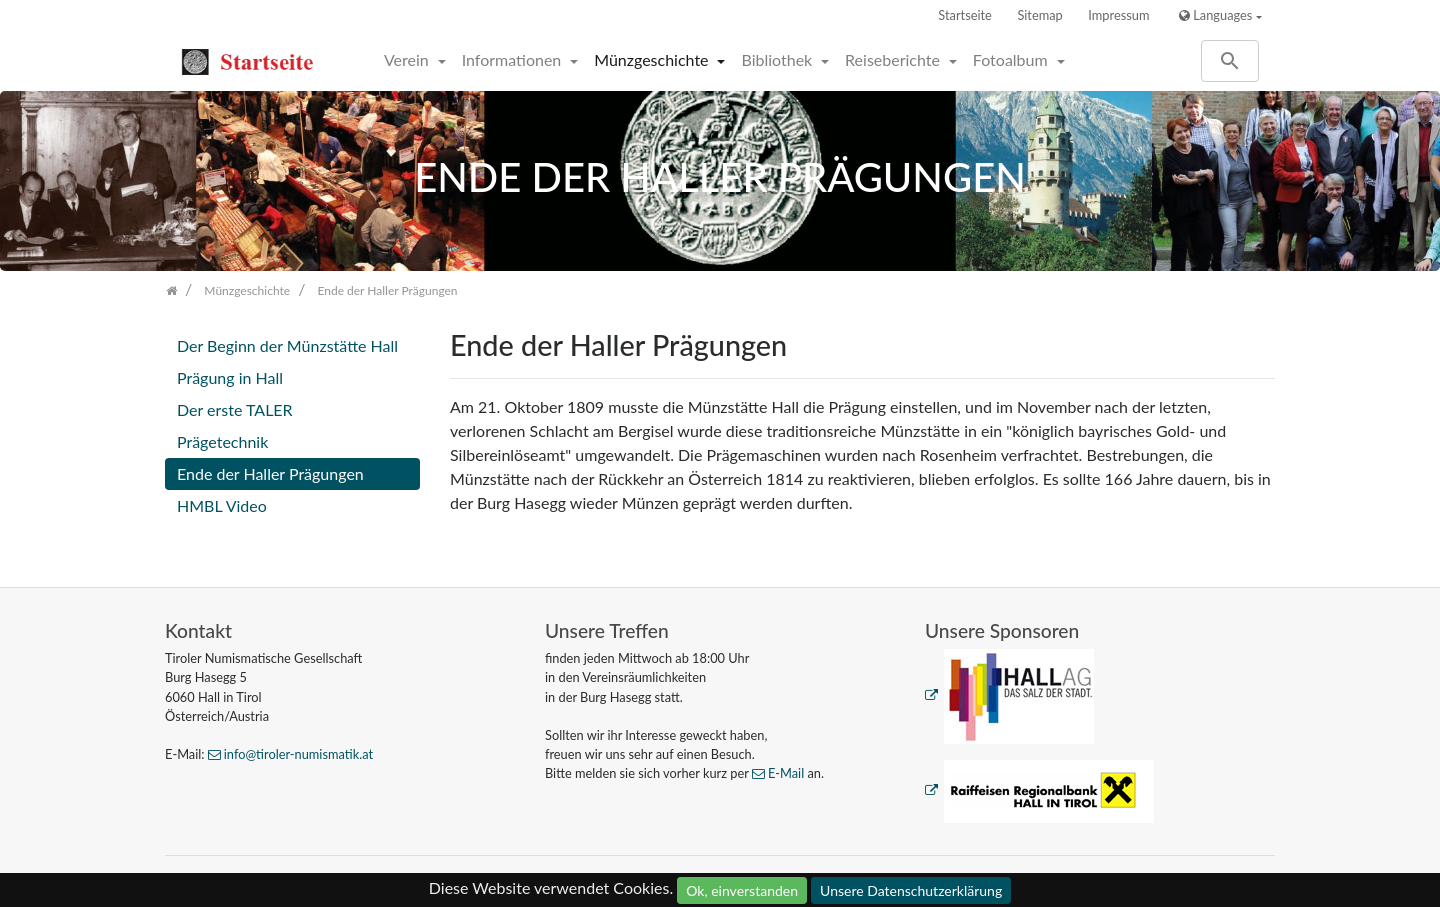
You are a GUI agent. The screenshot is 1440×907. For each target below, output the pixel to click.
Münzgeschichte (653, 59)
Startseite (965, 15)
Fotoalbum (1012, 59)
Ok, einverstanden (742, 890)
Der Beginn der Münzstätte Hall (287, 345)
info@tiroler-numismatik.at (298, 754)
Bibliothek (778, 59)
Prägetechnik (222, 441)
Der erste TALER (235, 409)
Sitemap (1039, 15)
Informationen (514, 59)
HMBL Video (222, 505)
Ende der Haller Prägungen (270, 473)
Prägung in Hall (230, 377)
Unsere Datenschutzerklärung (911, 890)
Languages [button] (1215, 15)
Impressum (1118, 15)
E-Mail (786, 773)
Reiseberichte (894, 59)
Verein (408, 59)
